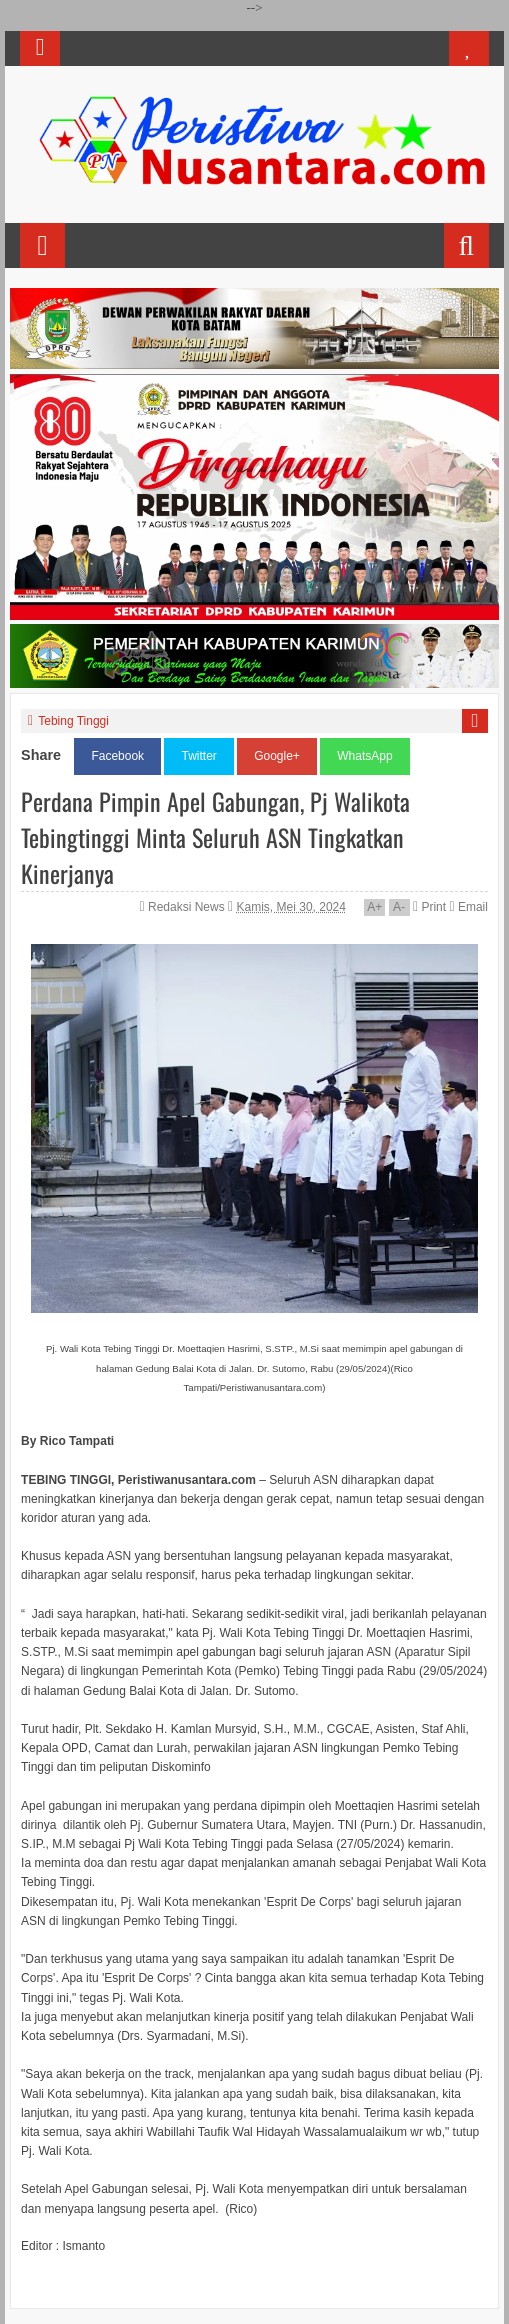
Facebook (117, 756)
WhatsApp (364, 756)
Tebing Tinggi (73, 721)
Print (429, 907)
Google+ (277, 756)
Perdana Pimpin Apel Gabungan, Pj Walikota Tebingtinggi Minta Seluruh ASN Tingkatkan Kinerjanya (215, 837)
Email (468, 907)
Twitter (198, 756)
